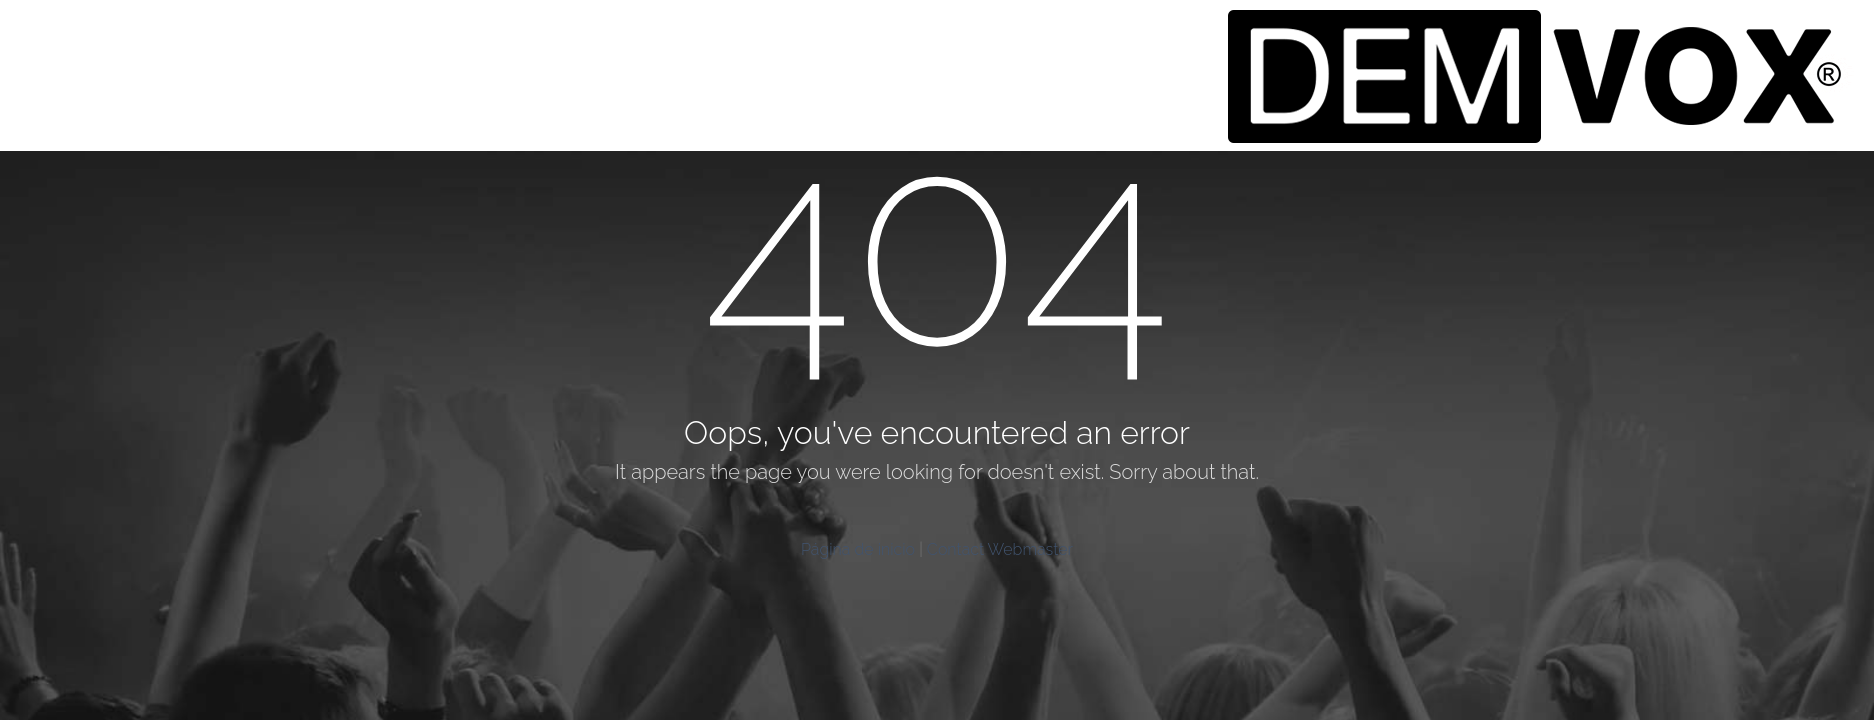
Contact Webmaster (1000, 549)
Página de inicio (858, 549)
